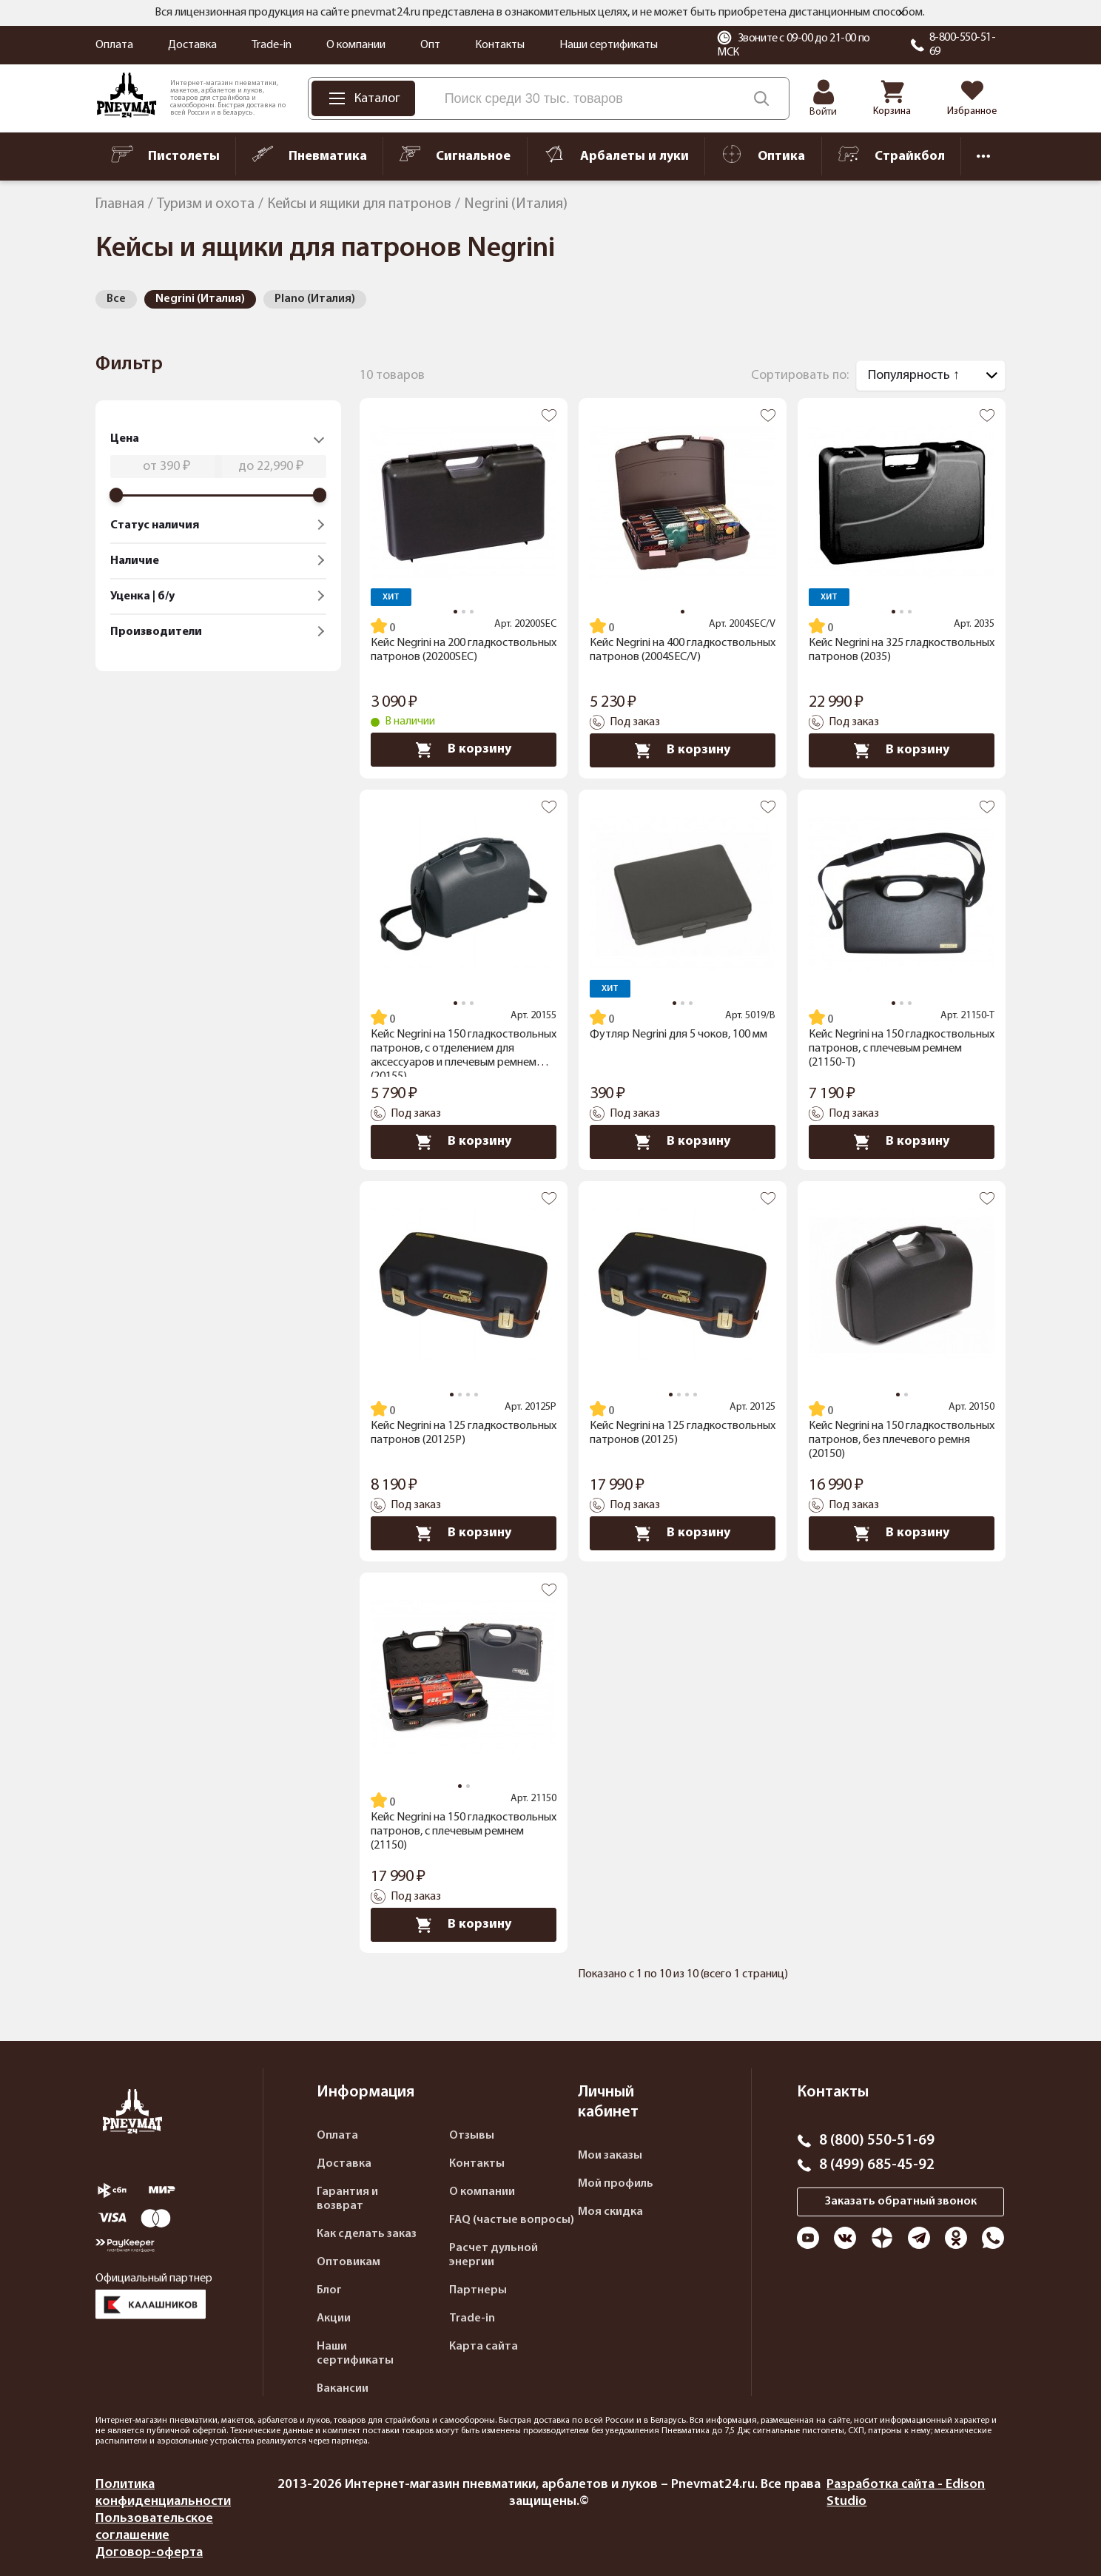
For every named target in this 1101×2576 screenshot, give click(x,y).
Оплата (114, 45)
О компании (355, 45)
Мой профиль (615, 2184)
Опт (430, 45)
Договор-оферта (149, 2553)
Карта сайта (483, 2347)
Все (116, 299)
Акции (334, 2318)
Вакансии (342, 2389)
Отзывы (471, 2136)
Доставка (192, 45)
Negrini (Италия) (200, 299)
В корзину (463, 749)
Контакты (500, 45)
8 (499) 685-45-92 (877, 2165)
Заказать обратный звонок (901, 2201)
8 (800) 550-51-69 (877, 2140)
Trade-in (272, 45)
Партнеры (478, 2290)
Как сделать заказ (367, 2234)
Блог (329, 2290)
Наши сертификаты (608, 45)
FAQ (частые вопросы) (511, 2220)
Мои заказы (610, 2156)
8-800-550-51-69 (962, 45)
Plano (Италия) (315, 299)
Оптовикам (348, 2262)
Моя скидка (610, 2212)
